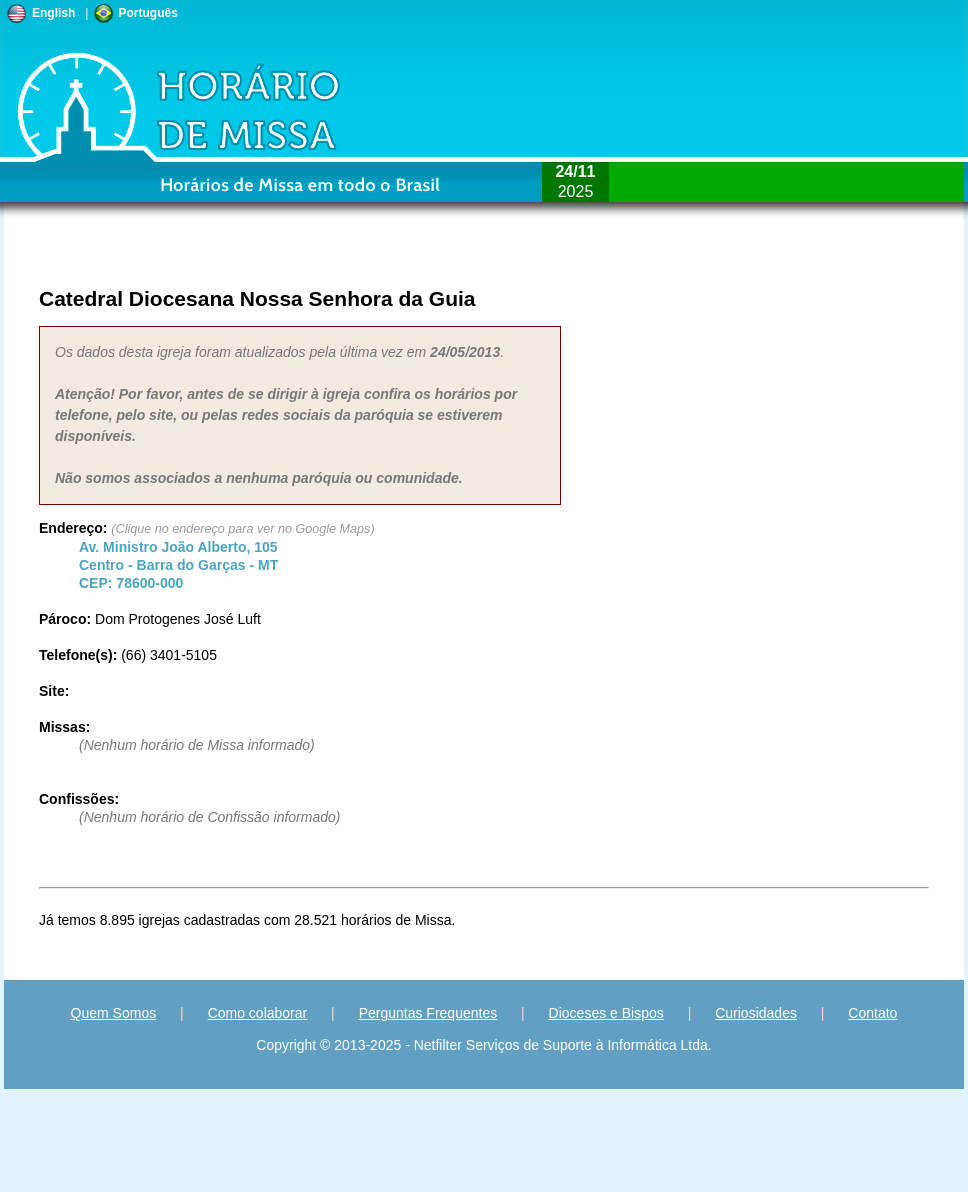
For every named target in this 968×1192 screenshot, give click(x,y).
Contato (872, 1013)
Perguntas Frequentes (428, 1013)
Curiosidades (756, 1013)
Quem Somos (114, 1013)
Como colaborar (258, 1013)
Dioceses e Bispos (606, 1013)
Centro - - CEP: (178, 565)
